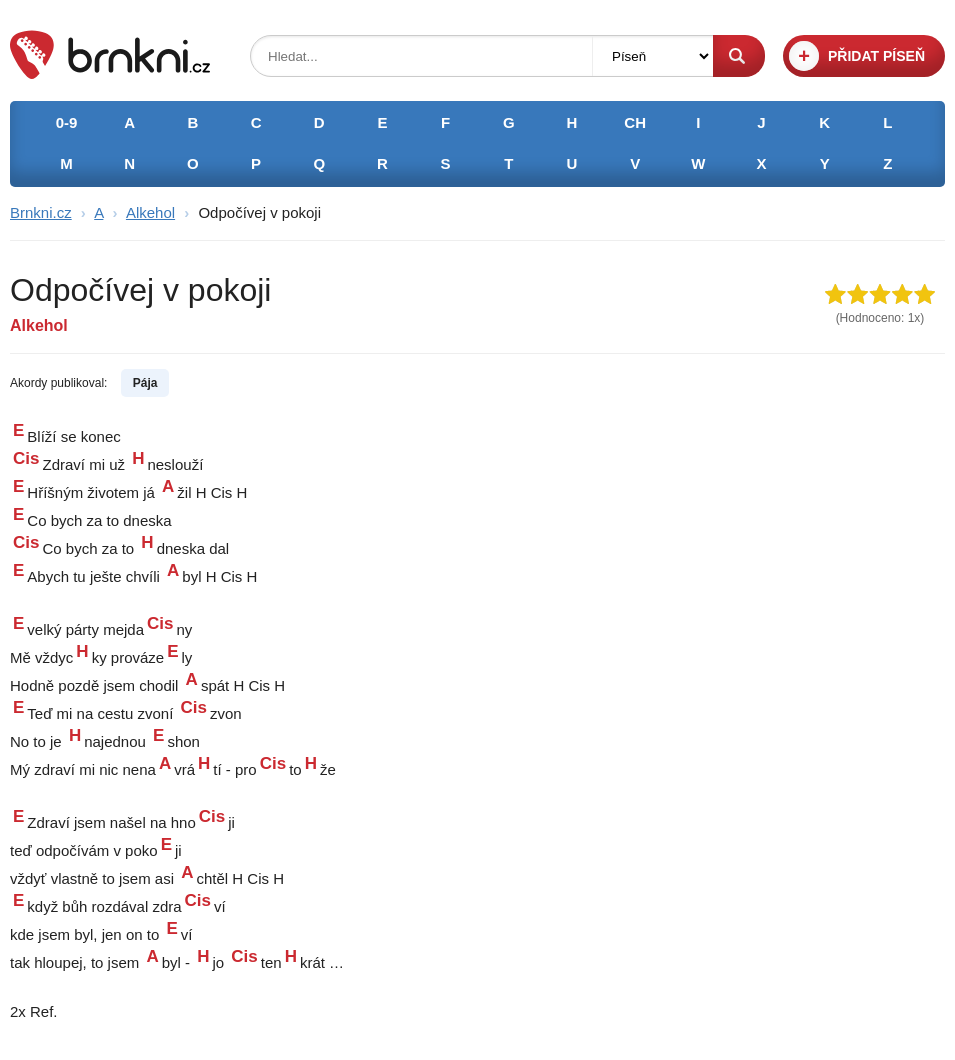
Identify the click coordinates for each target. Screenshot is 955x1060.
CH (635, 122)
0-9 (67, 122)
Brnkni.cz (41, 212)
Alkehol (150, 212)
